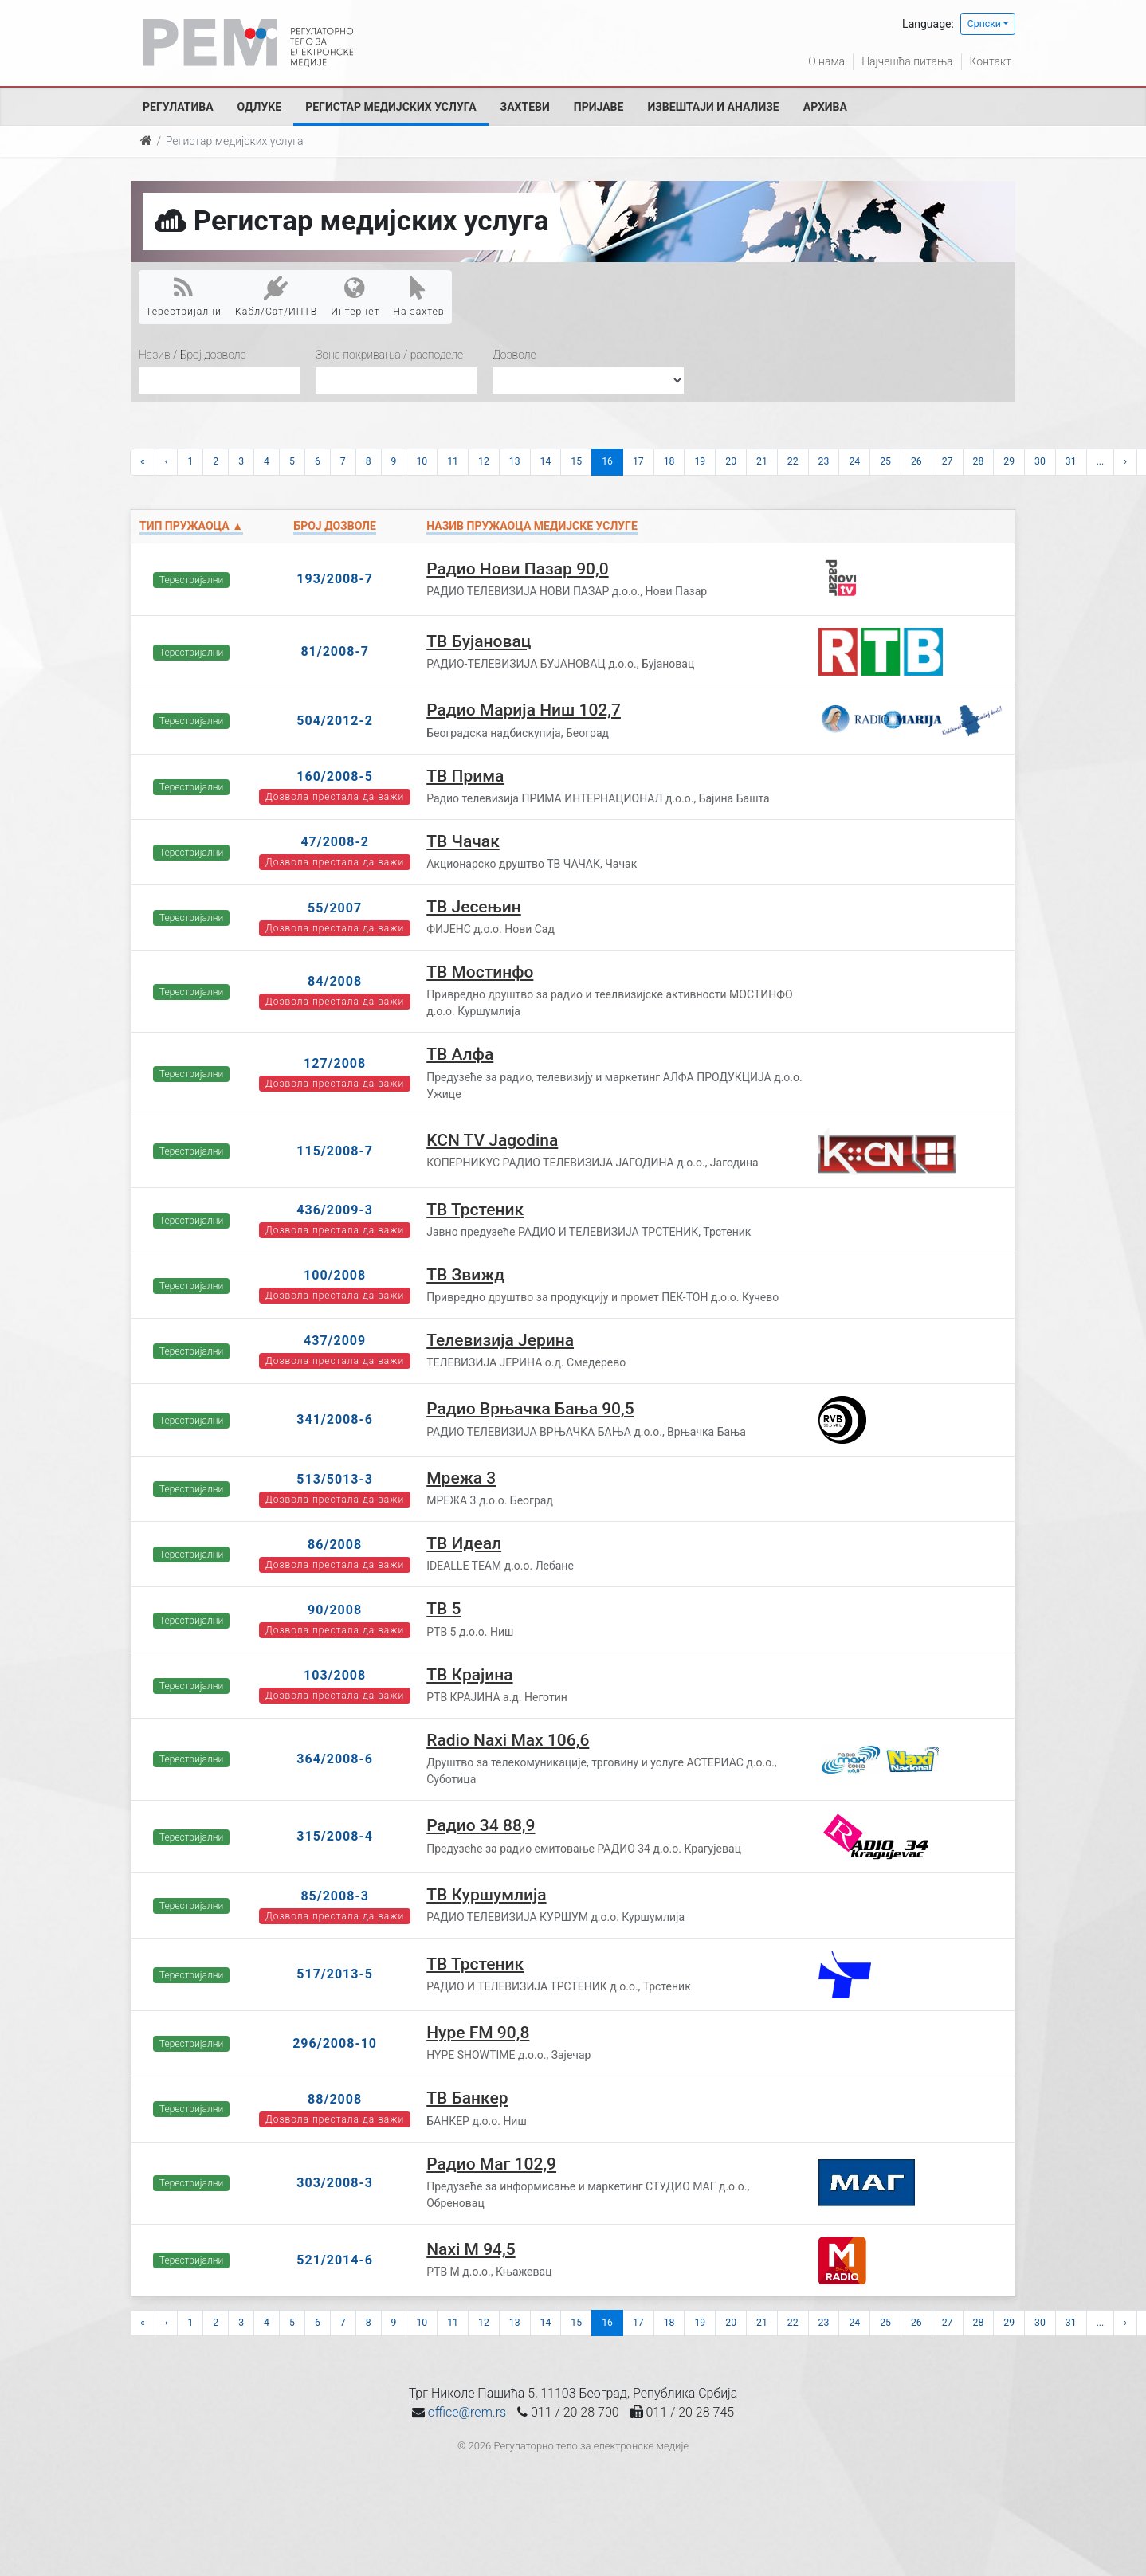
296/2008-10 (334, 2043)
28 (978, 461)
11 (452, 461)
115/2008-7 (334, 1151)
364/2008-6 (334, 1758)
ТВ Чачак (463, 841)
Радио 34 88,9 (480, 1825)
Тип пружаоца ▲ (191, 526)
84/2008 (335, 981)
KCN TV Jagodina (492, 1140)
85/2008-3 (334, 1896)
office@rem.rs (467, 2412)
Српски (984, 23)
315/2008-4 (334, 1836)
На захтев (418, 296)
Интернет (355, 296)
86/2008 (335, 1544)
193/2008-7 (334, 578)
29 (1009, 461)
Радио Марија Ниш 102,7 (523, 709)
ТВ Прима (465, 776)
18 (669, 461)
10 (421, 461)
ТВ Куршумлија (486, 1894)
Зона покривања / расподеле (389, 354)
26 (916, 461)
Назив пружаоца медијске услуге (532, 526)
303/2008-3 (334, 2182)
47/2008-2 (334, 841)
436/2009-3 (334, 1209)
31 (1071, 461)
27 (947, 461)
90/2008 (335, 1609)
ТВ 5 (443, 1608)
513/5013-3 (334, 1479)
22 (793, 461)
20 (730, 461)
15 (576, 461)
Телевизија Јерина (500, 1340)
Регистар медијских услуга (390, 106)
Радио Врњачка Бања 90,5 (530, 1408)
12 (483, 461)
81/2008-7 (334, 651)
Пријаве (599, 106)
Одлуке (259, 106)
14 (545, 461)
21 (761, 461)
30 (1040, 461)
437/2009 (335, 1340)
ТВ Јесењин (473, 906)
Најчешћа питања (906, 61)
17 (638, 461)
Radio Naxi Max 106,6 (507, 1740)
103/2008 (335, 1675)
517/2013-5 (334, 1974)
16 (607, 461)
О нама (826, 61)
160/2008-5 (334, 776)
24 (854, 461)
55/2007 (335, 908)
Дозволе (514, 354)
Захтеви (525, 106)
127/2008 (335, 1063)
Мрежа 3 (461, 1478)
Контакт (990, 61)
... (1101, 461)
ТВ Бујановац (478, 641)
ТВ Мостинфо (479, 972)
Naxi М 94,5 (470, 2249)
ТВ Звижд (465, 1274)
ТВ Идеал (463, 1543)
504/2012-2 (334, 720)
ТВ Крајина (469, 1674)
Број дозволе (334, 526)
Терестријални (184, 296)
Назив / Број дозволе (192, 354)
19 (699, 461)
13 (514, 461)
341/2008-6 (334, 1419)
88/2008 (335, 2099)
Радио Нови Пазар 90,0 (517, 568)
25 (885, 461)
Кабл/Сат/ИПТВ (276, 296)
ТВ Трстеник (475, 1209)
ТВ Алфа (459, 1054)
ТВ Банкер (467, 2097)
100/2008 (335, 1275)
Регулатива (178, 106)
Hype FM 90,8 (477, 2032)
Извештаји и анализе (713, 106)
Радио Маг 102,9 (491, 2164)
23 (824, 461)
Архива (825, 106)
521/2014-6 (334, 2260)
